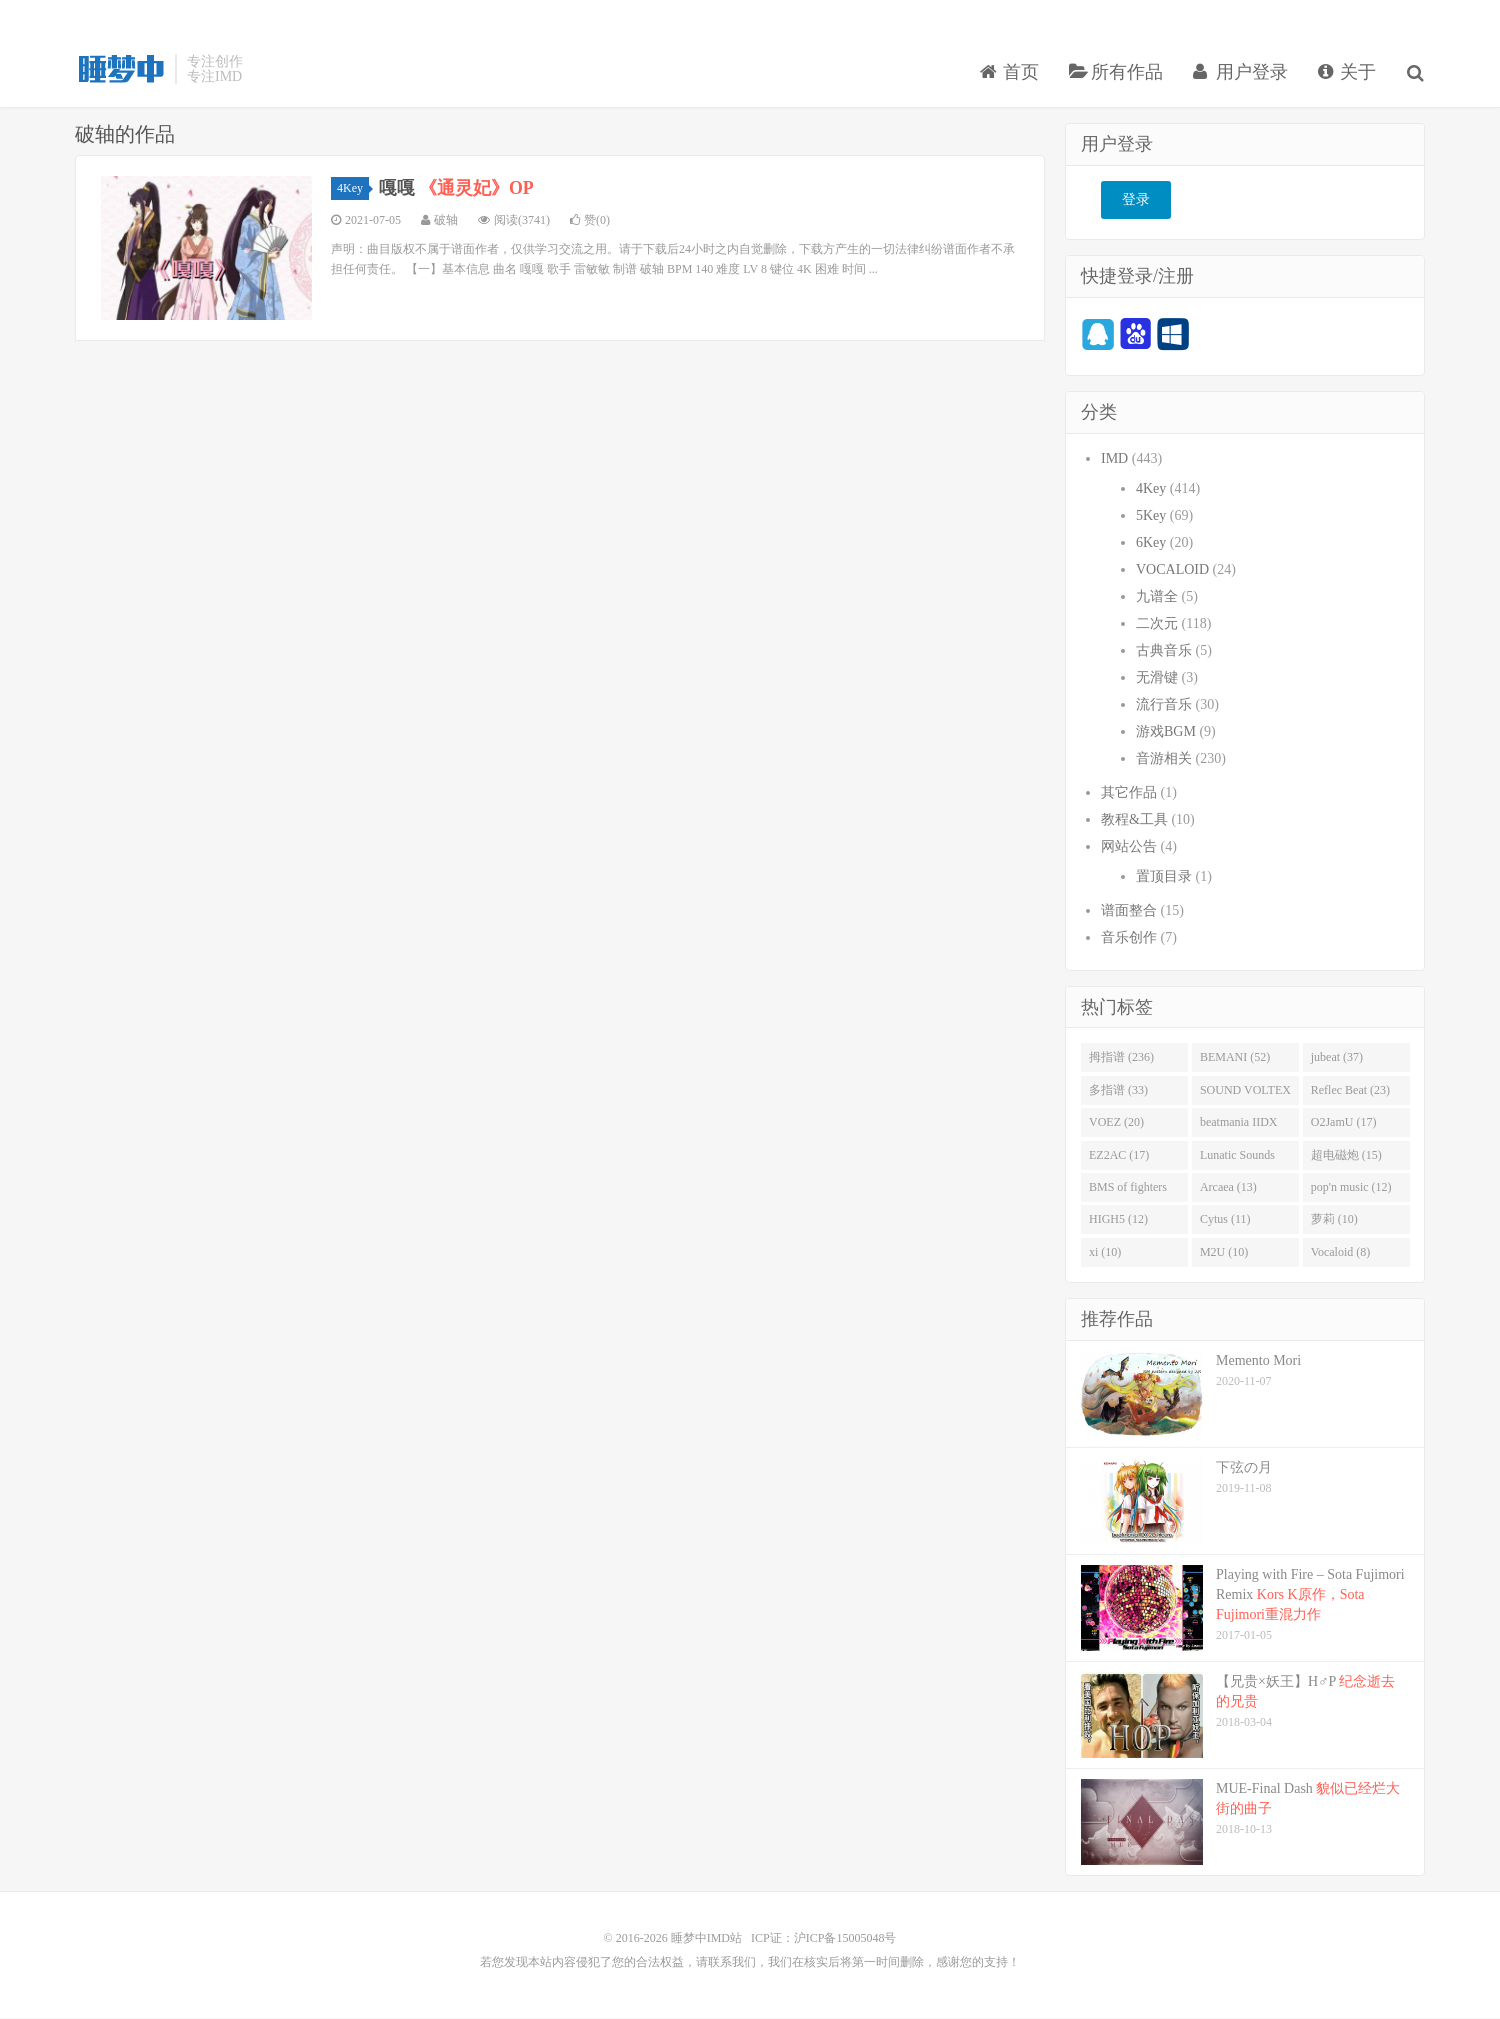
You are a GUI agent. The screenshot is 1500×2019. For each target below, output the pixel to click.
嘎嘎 (457, 189)
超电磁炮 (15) (1346, 1155)
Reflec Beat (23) (1350, 1090)
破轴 (446, 221)
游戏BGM (1166, 731)
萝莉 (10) (1334, 1220)
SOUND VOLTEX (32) (1245, 1094)
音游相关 (1164, 758)
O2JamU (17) (1344, 1123)
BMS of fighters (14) (1128, 1192)
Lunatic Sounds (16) (1237, 1159)
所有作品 (1117, 74)
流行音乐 (1164, 704)
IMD (1114, 458)
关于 (1348, 74)
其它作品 (1129, 792)
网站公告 (1129, 846)
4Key (353, 189)
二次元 (1157, 623)
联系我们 (732, 1963)
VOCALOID (1172, 569)
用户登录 (1241, 74)
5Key (1151, 515)
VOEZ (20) (1116, 1123)
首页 (1010, 74)
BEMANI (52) (1235, 1058)
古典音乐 (1164, 650)
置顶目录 (1164, 876)
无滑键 (1157, 677)
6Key (1151, 542)
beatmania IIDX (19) (1239, 1127)
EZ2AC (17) (1119, 1155)
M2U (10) (1224, 1252)
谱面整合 (1129, 910)
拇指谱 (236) (1121, 1058)
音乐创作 (1129, 937)
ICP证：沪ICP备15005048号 (823, 1939)
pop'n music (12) (1351, 1188)
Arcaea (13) (1228, 1188)
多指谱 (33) (1118, 1090)
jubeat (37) (1337, 1058)
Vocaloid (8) (1340, 1252)
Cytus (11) (1225, 1220)
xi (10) (1105, 1252)
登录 (1136, 200)
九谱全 (1157, 596)
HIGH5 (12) (1118, 1220)
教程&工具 (1134, 819)
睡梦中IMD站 (120, 71)
